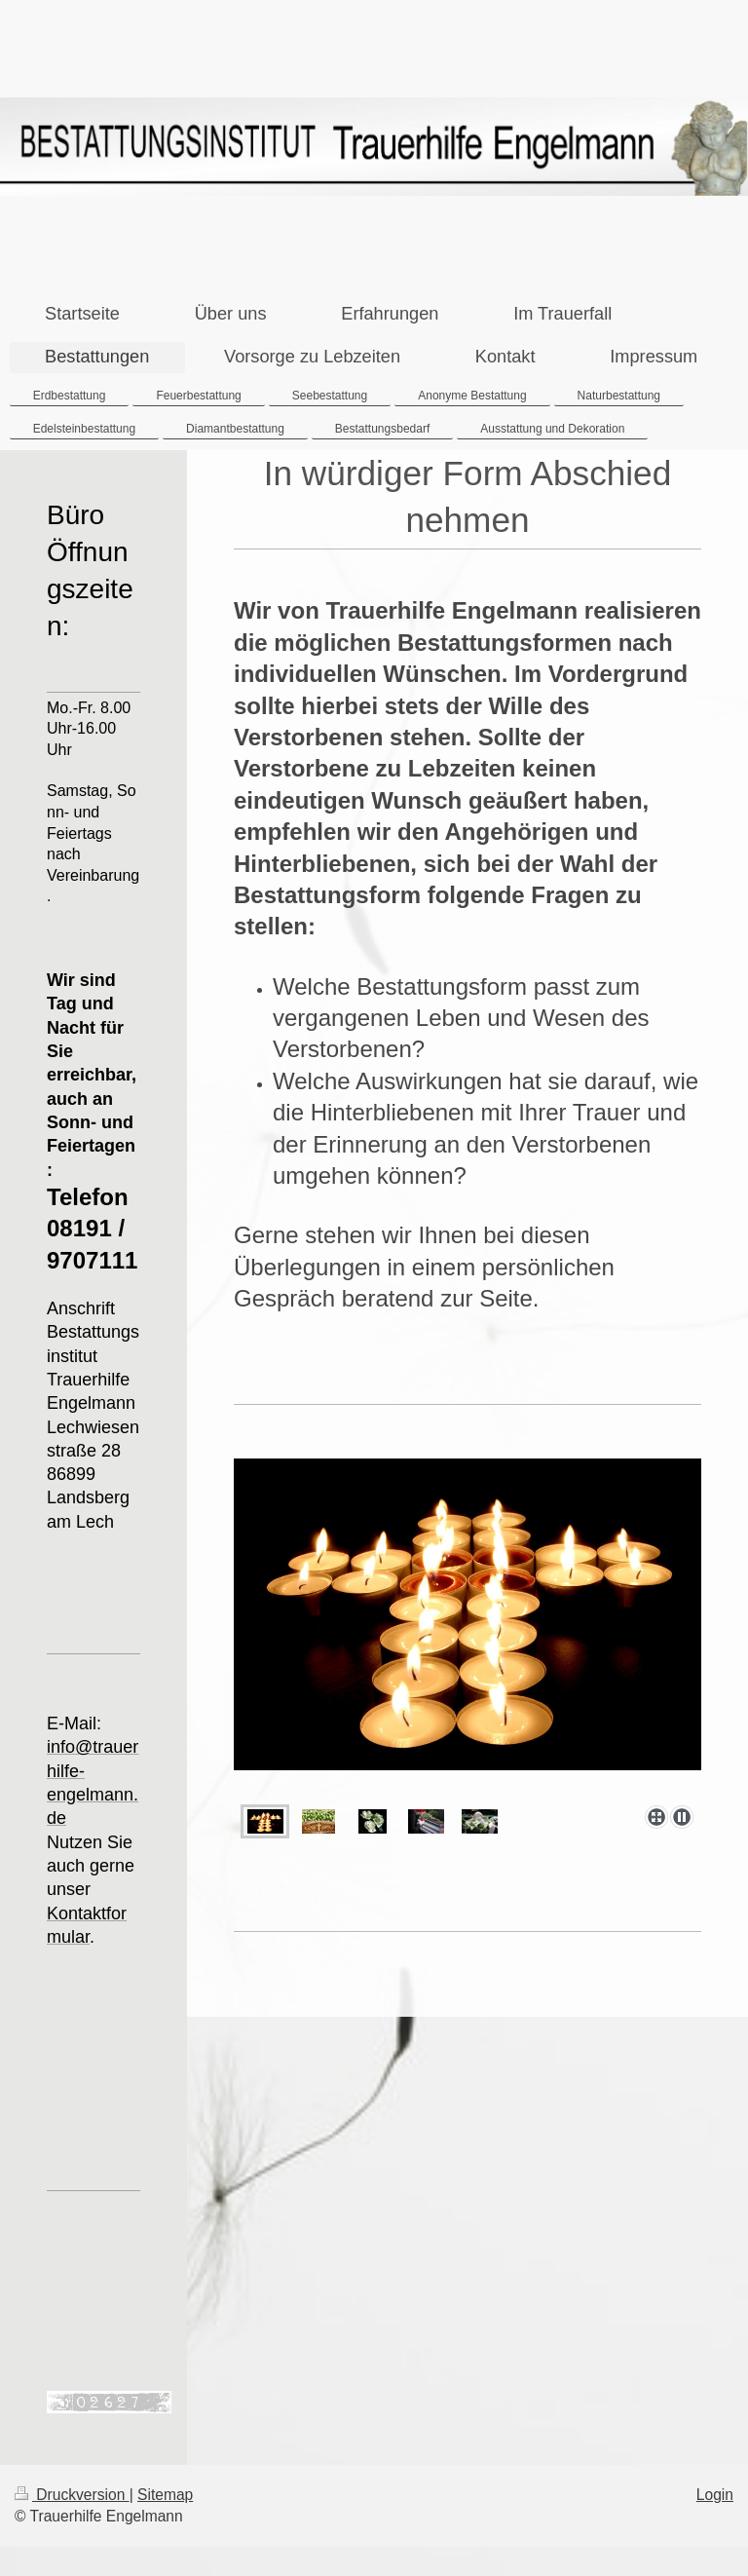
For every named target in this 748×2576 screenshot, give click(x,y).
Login (714, 2494)
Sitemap (165, 2494)
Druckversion (72, 2494)
